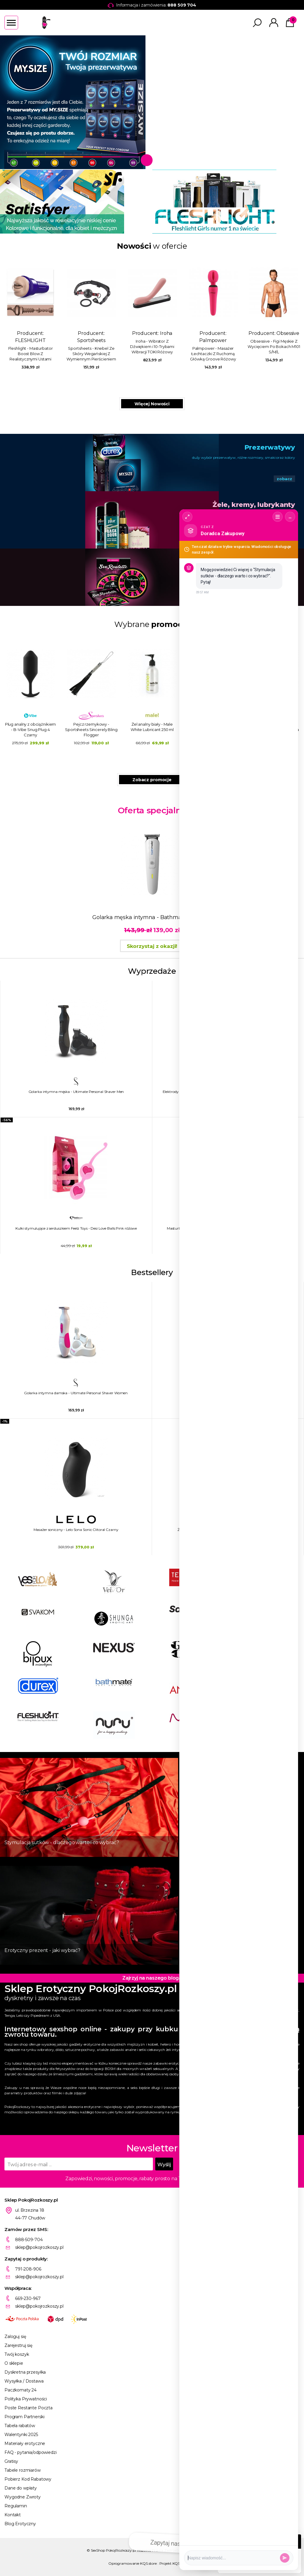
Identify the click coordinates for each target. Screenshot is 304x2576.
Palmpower (213, 340)
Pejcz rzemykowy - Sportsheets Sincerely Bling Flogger (30, 729)
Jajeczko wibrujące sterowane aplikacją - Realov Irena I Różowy (152, 729)
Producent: (30, 313)
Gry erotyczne (270, 562)
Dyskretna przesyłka (25, 2372)
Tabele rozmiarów (22, 2470)
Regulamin (15, 2506)
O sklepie (13, 2363)
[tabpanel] (152, 102)
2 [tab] (157, 160)
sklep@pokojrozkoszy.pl (39, 2247)
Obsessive (287, 333)
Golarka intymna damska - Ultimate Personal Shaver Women (76, 1393)
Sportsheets (91, 340)
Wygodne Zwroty (22, 2497)
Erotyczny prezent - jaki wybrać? (42, 1950)
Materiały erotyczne (24, 2443)
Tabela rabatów (19, 2425)
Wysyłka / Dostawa (24, 2381)
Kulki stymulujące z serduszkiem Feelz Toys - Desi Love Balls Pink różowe (76, 1228)
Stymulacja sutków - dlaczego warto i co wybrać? (61, 1842)
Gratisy (11, 2461)
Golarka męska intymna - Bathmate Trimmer (152, 917)
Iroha (166, 333)
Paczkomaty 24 (20, 2390)
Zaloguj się (15, 2336)
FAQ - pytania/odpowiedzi (30, 2452)
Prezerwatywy (269, 447)
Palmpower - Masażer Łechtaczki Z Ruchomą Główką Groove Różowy (213, 353)
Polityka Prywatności (25, 2399)
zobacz (284, 478)
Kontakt (12, 2514)
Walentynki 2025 (21, 2434)
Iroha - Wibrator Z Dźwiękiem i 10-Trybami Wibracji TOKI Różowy (152, 346)
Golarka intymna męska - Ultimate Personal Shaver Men (76, 1091)
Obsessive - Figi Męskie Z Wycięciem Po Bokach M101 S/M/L (274, 346)
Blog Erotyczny (20, 2523)
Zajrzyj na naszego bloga (152, 1978)
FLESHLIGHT (30, 340)
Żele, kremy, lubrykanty (254, 505)
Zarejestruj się (18, 2345)
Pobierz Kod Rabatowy (27, 2479)
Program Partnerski (24, 2416)
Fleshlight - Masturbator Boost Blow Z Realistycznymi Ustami (30, 353)
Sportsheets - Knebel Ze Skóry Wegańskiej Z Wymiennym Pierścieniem (91, 353)
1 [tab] (145, 160)
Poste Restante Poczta (28, 2407)
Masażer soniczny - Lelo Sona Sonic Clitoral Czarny (76, 1529)
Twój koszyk (16, 2354)
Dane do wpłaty (20, 2488)
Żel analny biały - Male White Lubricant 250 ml (91, 727)
